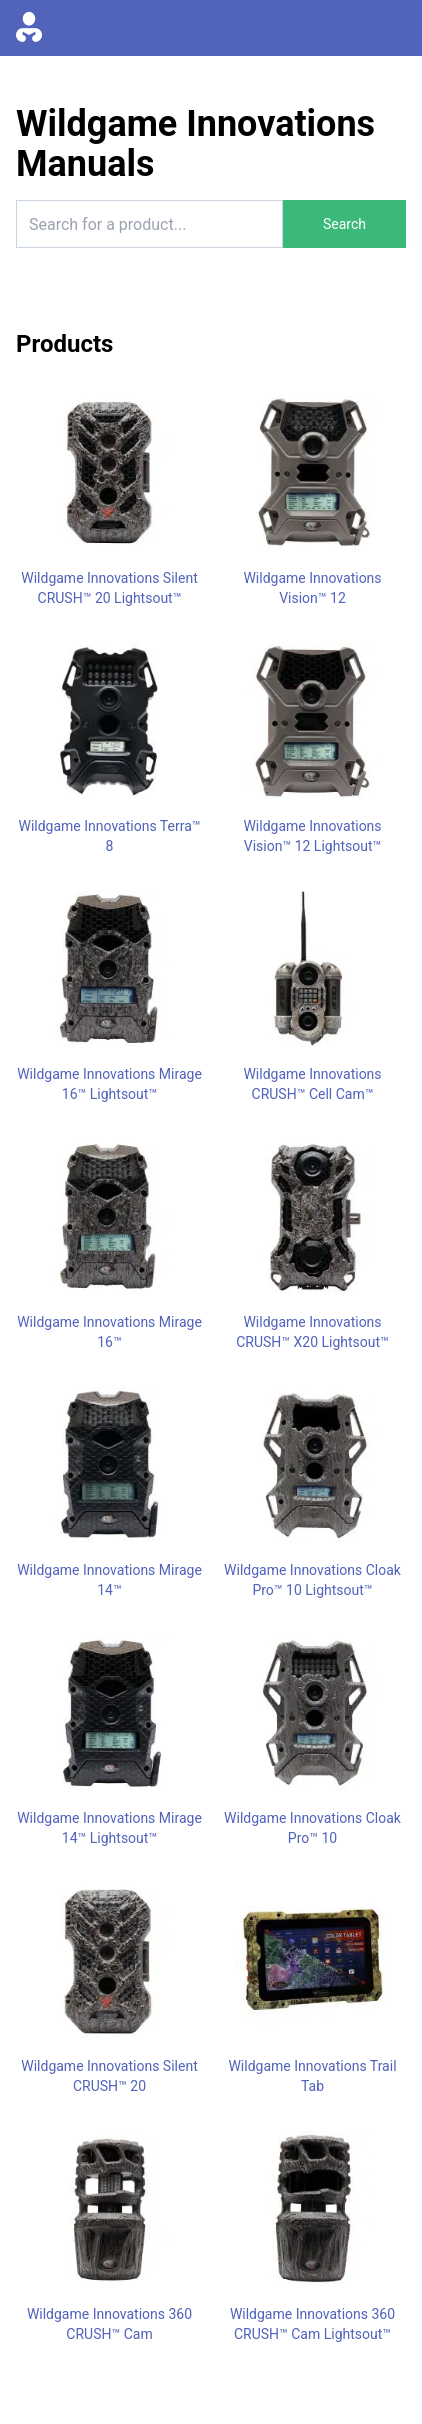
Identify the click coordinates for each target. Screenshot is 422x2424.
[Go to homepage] (29, 28)
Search (344, 224)
